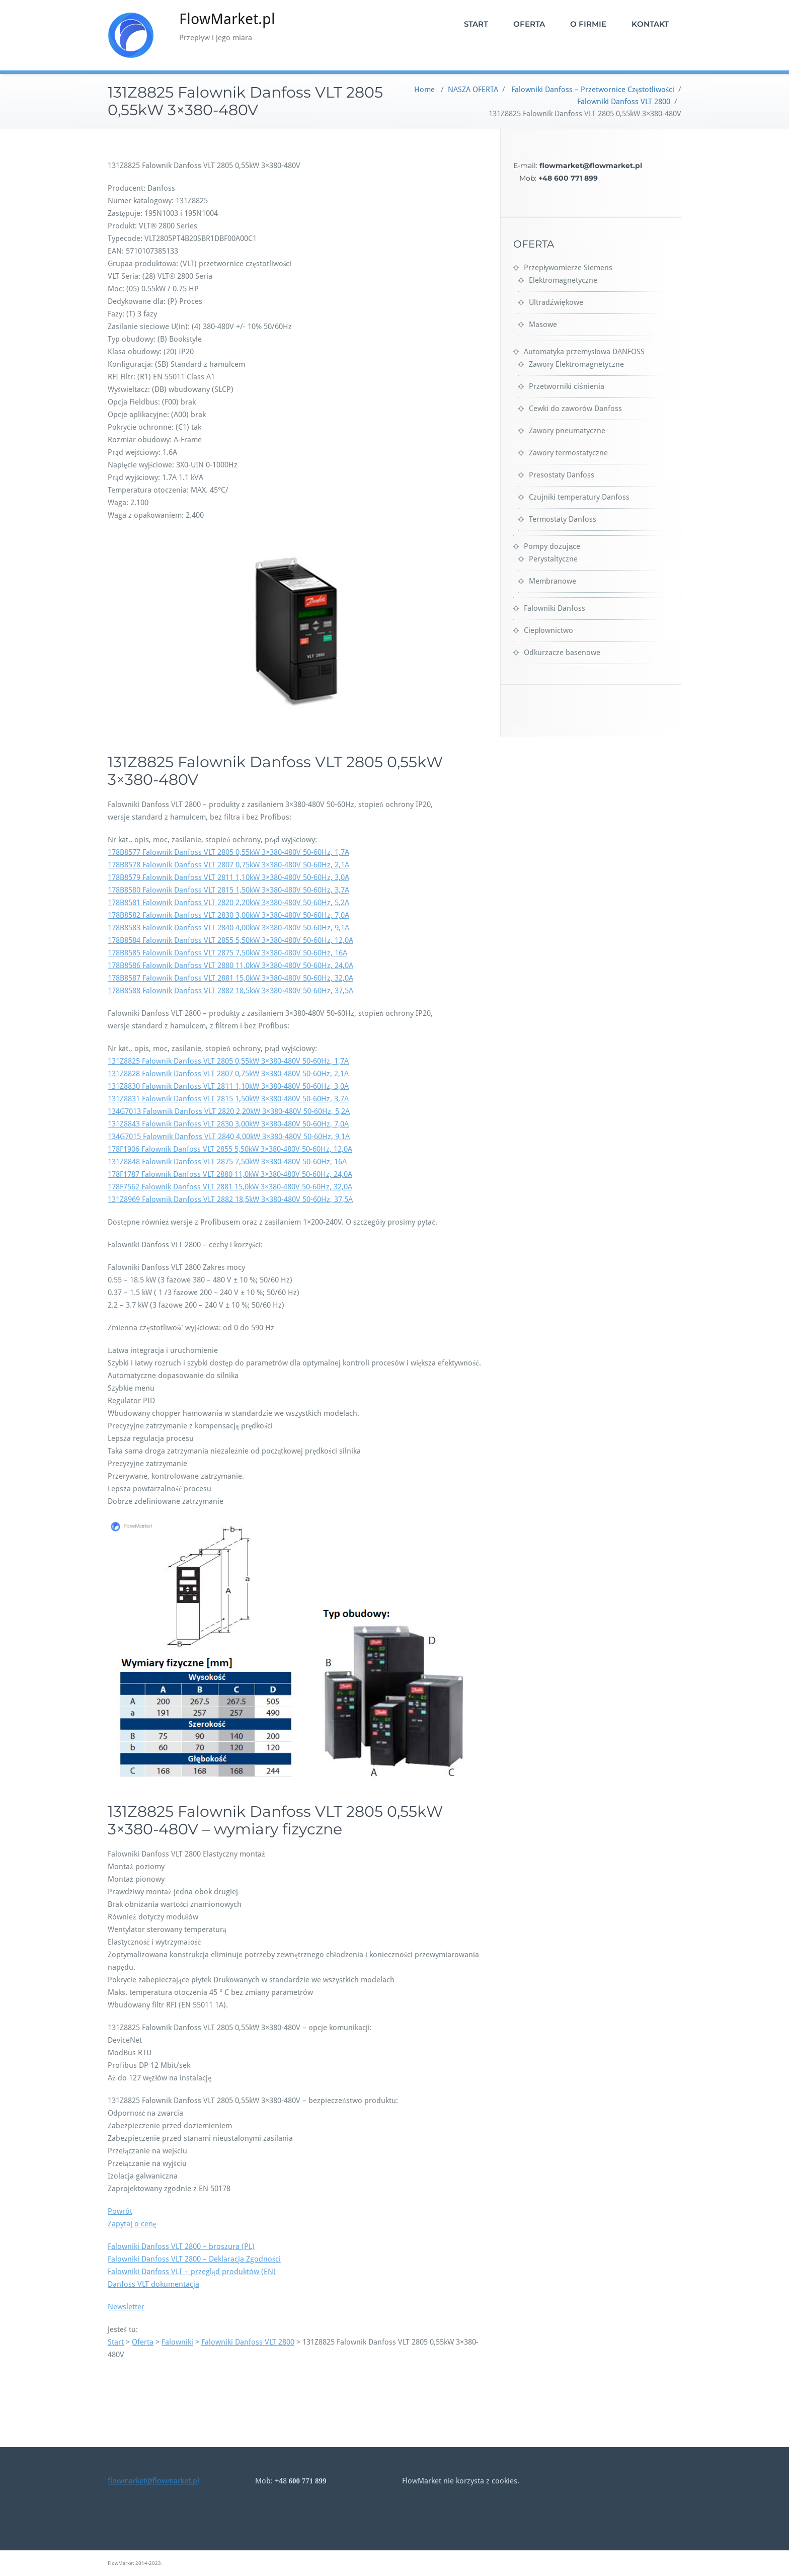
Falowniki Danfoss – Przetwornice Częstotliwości (593, 89)
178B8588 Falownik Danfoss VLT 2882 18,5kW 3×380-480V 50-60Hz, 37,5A (230, 990)
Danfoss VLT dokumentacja (153, 2284)
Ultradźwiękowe (556, 302)
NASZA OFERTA (473, 89)
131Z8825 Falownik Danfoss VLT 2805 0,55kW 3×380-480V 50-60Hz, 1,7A (228, 1061)
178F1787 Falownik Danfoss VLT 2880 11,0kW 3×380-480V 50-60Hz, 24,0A (230, 1174)
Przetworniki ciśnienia (566, 386)
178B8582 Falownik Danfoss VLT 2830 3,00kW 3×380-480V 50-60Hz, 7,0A (228, 915)
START (476, 24)
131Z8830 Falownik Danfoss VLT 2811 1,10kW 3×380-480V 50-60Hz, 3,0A (228, 1086)
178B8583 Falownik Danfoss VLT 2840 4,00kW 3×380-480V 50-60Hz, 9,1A (228, 927)
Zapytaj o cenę (132, 2223)
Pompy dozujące (552, 546)
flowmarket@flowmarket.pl (153, 2480)
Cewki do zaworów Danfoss (575, 408)
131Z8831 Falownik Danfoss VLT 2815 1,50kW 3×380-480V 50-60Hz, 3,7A (228, 1098)
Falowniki (177, 2342)
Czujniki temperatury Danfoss (579, 497)
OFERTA (529, 24)
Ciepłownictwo (548, 630)
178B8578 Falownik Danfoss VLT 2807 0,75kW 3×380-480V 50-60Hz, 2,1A (228, 864)
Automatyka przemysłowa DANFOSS (584, 351)
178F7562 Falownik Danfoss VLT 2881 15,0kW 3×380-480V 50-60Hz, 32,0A (230, 1186)
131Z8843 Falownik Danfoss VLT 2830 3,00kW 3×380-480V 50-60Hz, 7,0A (228, 1124)
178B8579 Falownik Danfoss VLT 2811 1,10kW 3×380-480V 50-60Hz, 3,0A (228, 877)
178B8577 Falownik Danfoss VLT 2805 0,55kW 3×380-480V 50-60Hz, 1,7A (228, 852)
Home (424, 89)
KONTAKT (650, 24)
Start (116, 2342)
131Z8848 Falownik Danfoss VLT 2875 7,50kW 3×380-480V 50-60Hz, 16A (227, 1161)
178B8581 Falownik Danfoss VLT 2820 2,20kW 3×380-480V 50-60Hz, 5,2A (228, 902)
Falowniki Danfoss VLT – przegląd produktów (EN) (192, 2271)
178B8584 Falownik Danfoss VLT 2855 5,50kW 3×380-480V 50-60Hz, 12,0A (230, 940)
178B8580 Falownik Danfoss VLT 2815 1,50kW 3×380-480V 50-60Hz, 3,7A (228, 890)
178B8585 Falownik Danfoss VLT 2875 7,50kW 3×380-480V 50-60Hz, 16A (227, 952)
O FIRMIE (588, 24)
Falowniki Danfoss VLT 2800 (623, 101)
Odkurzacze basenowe (562, 652)
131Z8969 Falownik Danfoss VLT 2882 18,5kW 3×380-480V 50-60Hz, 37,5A (230, 1199)
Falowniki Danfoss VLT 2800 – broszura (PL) (181, 2246)
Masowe (543, 324)
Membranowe (552, 581)
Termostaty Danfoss (562, 519)
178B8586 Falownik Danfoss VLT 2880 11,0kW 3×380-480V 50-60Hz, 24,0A (230, 965)
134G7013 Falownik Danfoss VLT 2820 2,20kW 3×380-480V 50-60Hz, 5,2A (229, 1111)
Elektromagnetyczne (563, 280)
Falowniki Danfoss (554, 608)
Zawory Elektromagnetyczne (576, 364)
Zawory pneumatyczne (567, 430)
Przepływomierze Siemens (568, 267)
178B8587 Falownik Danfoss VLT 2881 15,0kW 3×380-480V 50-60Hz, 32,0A (230, 978)
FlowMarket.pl (227, 19)
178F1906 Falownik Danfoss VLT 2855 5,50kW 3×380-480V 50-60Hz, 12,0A (230, 1149)
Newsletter (126, 2306)
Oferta (142, 2342)
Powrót (120, 2211)
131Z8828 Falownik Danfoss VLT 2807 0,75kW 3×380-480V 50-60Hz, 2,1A (228, 1073)
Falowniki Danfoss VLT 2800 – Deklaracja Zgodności (194, 2259)
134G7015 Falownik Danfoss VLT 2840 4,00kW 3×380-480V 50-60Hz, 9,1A (229, 1136)
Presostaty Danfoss (561, 474)
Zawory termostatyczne (568, 452)
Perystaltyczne (553, 559)
